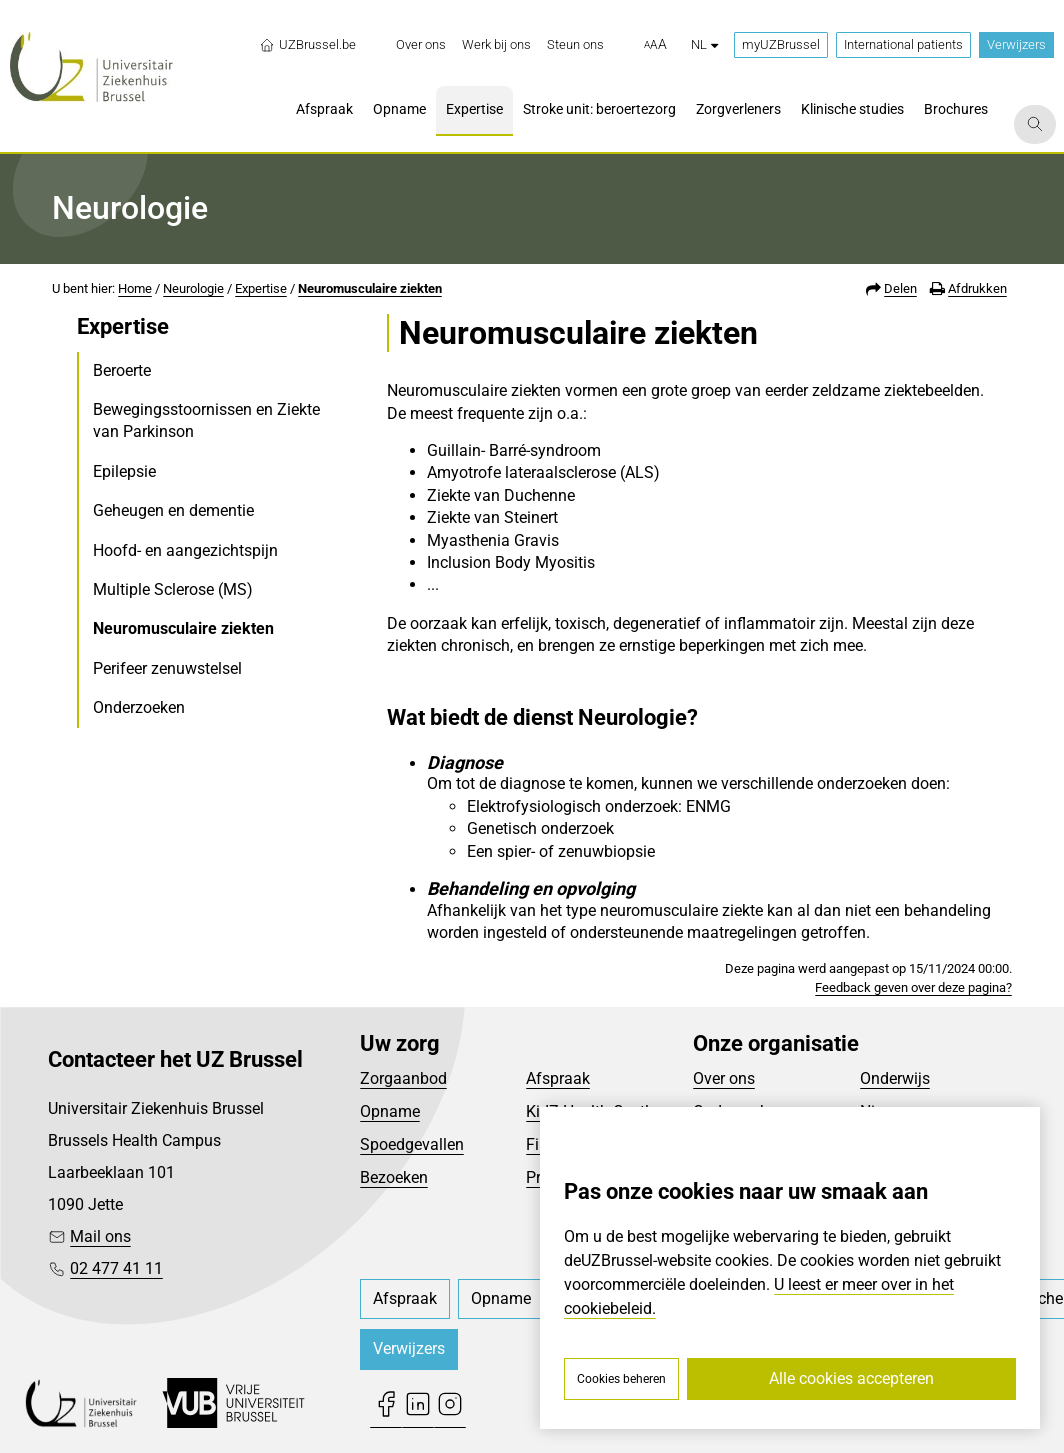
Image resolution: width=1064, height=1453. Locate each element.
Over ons (724, 1078)
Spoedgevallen (412, 1144)
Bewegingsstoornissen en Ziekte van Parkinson (206, 420)
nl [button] (704, 44)
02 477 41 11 (116, 1268)
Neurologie (193, 288)
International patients (903, 44)
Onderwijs (895, 1078)
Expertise (261, 288)
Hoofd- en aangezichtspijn (185, 550)
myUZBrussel (781, 44)
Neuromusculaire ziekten (370, 288)
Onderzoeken (139, 707)
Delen (900, 288)
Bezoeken (394, 1177)
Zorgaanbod (403, 1078)
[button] (655, 45)
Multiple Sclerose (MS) (173, 589)
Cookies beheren (621, 1379)
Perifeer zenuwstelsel (167, 668)
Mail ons (100, 1236)
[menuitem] (421, 45)
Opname (390, 1111)
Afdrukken (977, 288)
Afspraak (558, 1078)
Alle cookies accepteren (851, 1378)
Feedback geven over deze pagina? (913, 987)
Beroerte (122, 370)
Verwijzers (1016, 44)
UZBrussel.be (307, 45)
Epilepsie (124, 471)
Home (135, 288)
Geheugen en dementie (173, 510)
